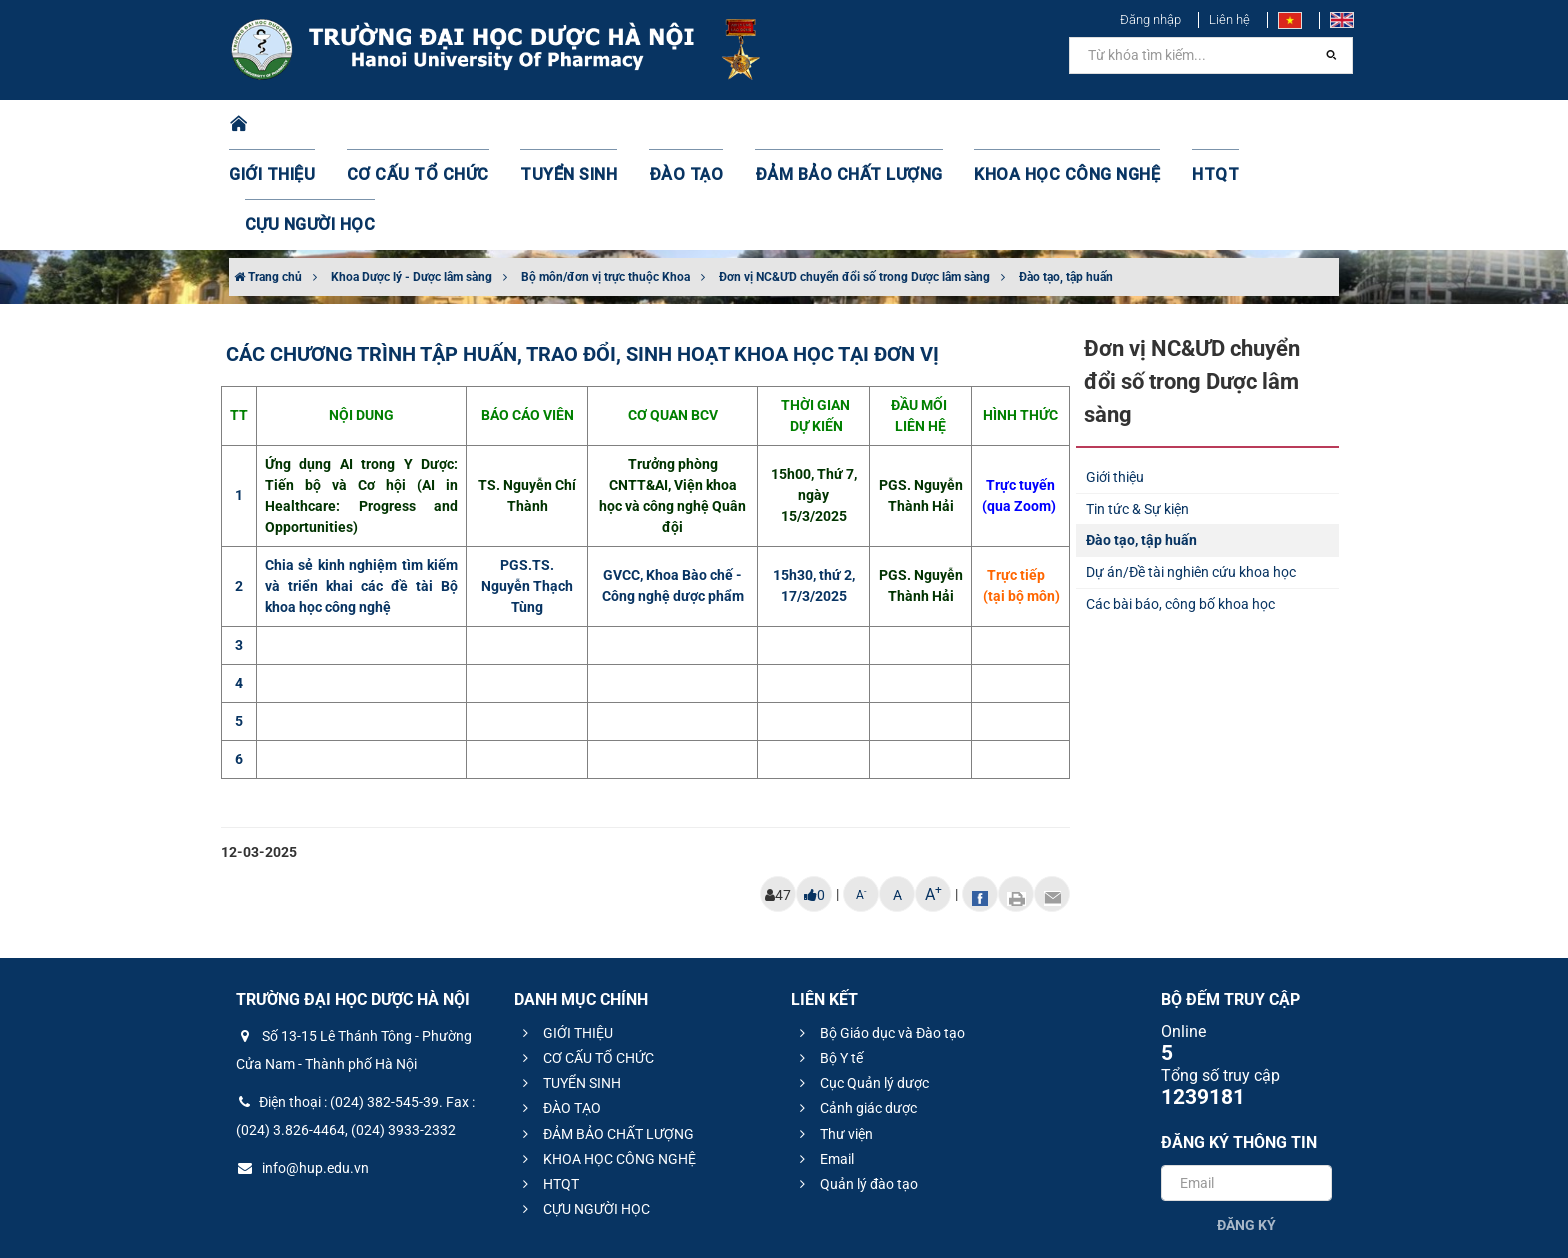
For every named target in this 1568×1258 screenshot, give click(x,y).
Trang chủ (268, 177)
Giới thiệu (1115, 377)
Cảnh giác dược (855, 1008)
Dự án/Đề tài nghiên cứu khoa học (1191, 472)
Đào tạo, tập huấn (1066, 177)
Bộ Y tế (828, 958)
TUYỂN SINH (564, 125)
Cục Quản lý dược (861, 983)
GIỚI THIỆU (298, 125)
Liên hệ (1229, 19)
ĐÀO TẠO (671, 125)
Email (824, 1059)
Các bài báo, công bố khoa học (1180, 504)
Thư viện (833, 1034)
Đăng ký (1246, 1125)
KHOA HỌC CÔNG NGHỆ (1009, 125)
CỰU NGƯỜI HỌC (1253, 125)
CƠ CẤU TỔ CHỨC (429, 125)
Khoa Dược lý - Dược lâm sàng (411, 177)
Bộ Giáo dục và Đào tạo (879, 933)
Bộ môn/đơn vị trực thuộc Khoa (605, 177)
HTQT (1143, 125)
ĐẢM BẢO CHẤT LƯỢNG (815, 125)
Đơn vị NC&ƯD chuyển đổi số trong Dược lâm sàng (854, 177)
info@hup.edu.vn (302, 1068)
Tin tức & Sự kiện (1137, 409)
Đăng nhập (1150, 19)
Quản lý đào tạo (856, 1084)
